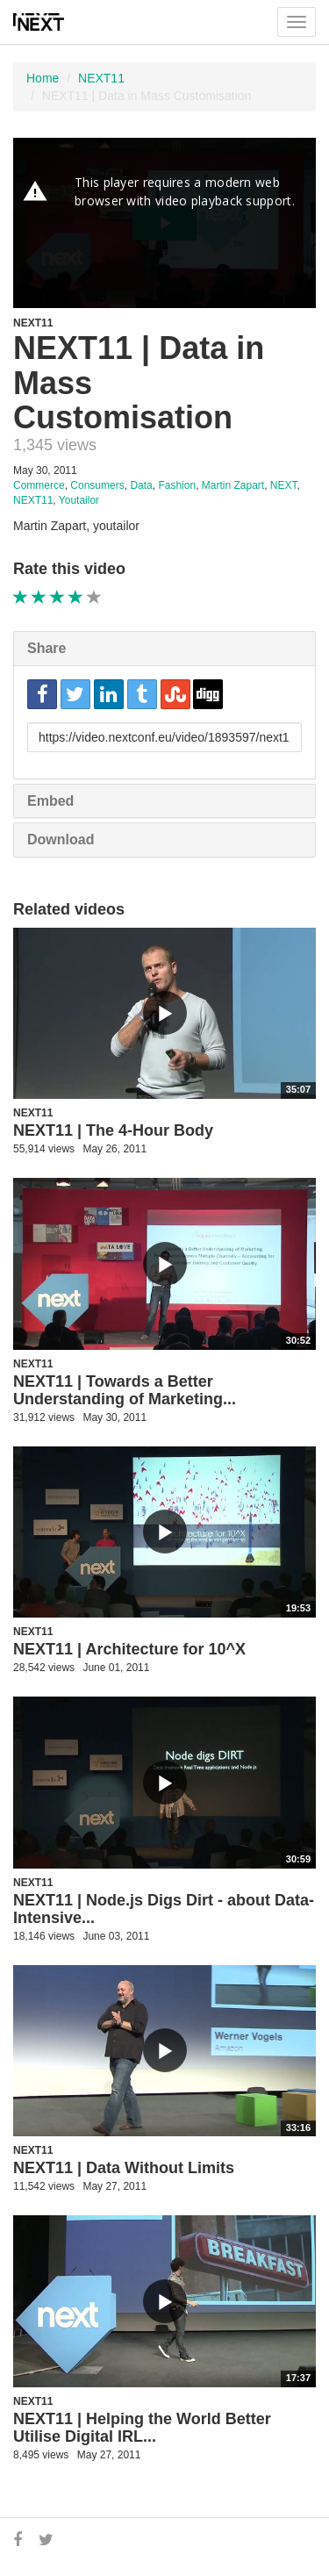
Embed (50, 800)
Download (60, 839)
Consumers (97, 485)
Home (42, 78)
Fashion (177, 485)
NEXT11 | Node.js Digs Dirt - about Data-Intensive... (163, 1909)
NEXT (283, 485)
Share (46, 648)
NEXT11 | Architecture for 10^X (129, 1649)
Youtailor (79, 500)
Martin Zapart (233, 485)
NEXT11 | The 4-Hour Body (113, 1130)
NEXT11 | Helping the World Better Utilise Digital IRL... (142, 2427)
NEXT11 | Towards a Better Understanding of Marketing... (124, 1390)
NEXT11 (101, 78)
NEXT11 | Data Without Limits (123, 2168)
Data (141, 485)
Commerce (39, 485)
